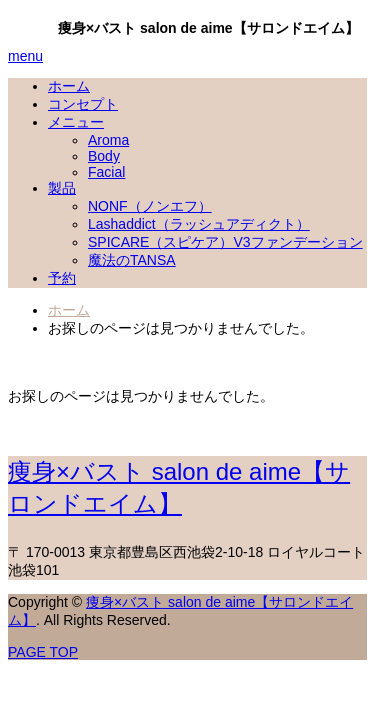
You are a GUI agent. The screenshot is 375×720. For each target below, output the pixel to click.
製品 (62, 188)
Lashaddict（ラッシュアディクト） (199, 224)
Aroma (108, 140)
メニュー (76, 122)
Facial (106, 172)
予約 (62, 278)
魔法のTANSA (132, 260)
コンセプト (83, 104)
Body (104, 156)
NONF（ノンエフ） (150, 206)
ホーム (69, 86)
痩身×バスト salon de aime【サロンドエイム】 (208, 28)
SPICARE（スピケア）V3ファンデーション (225, 242)
